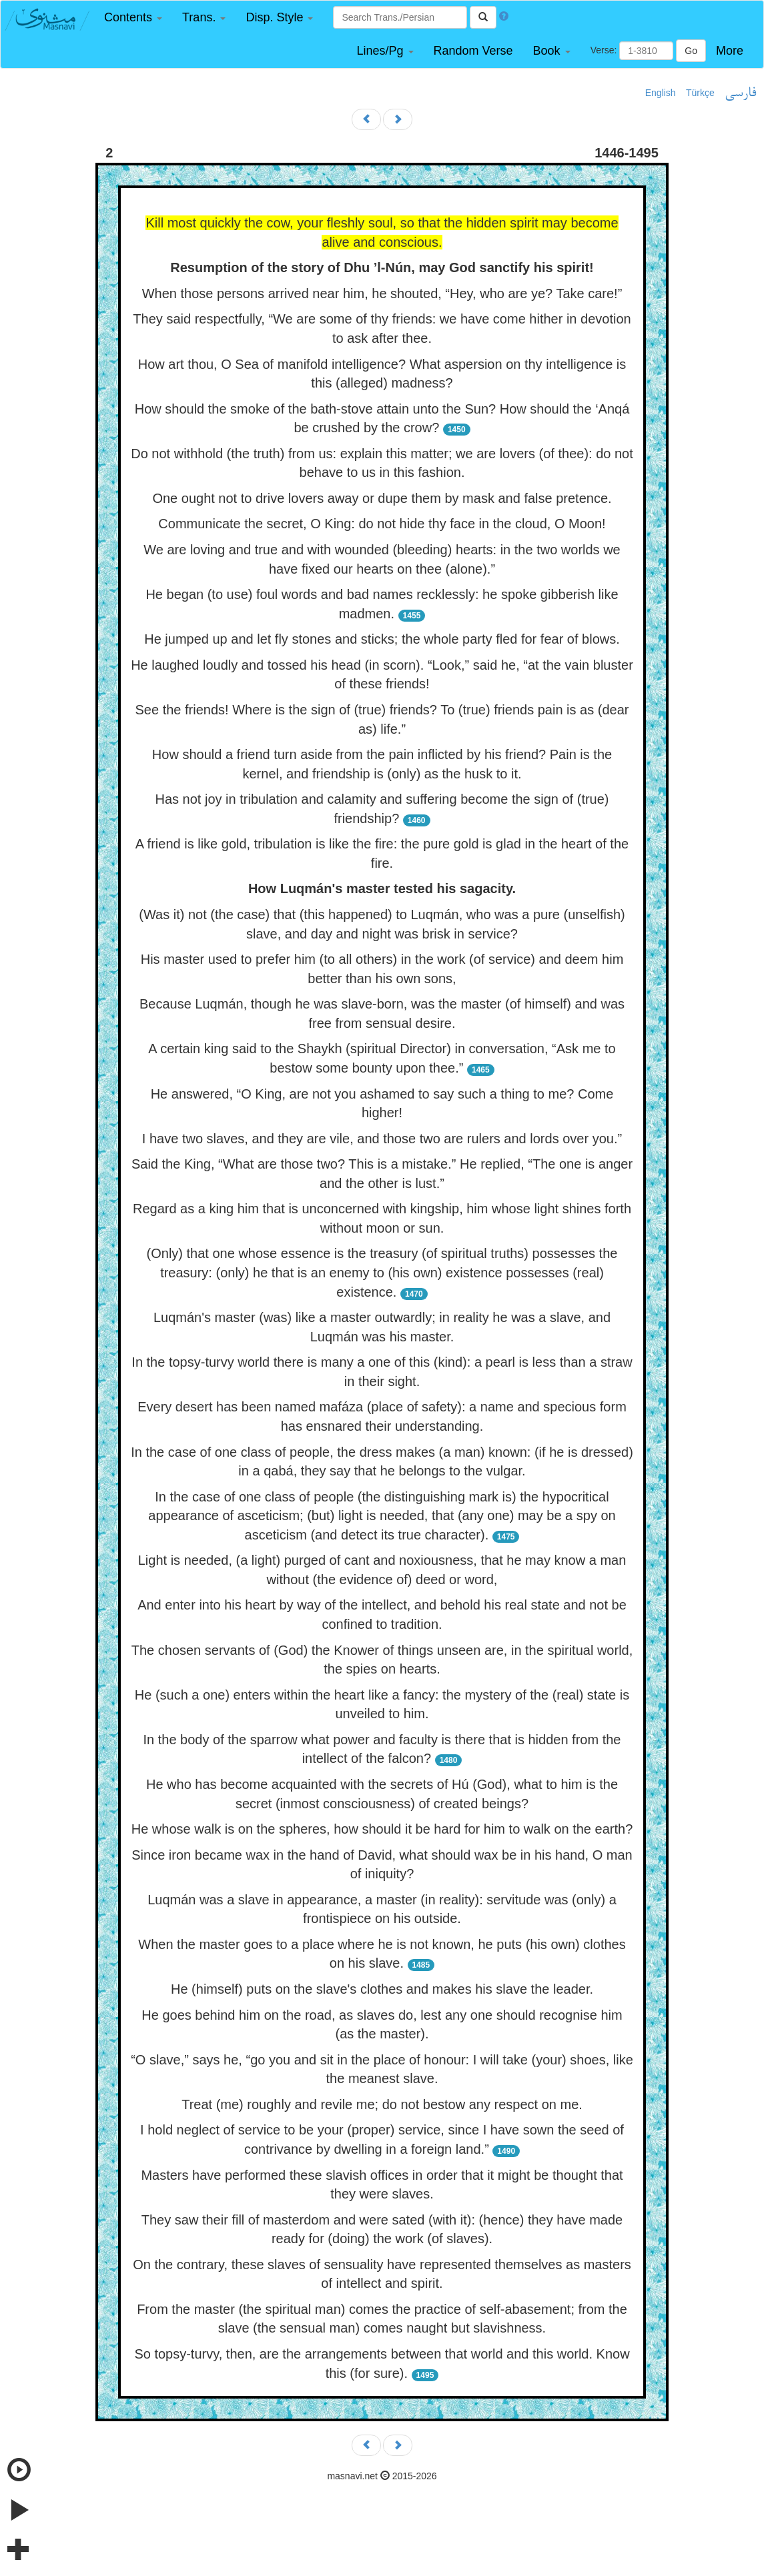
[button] (133, 18)
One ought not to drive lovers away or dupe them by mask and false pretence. (381, 498)
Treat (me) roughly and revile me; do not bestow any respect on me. (382, 2104)
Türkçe (700, 92)
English (660, 92)
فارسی (740, 93)
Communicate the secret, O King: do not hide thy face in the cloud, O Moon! (381, 523)
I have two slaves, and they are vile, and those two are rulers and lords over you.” (382, 1138)
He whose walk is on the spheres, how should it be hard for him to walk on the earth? (382, 1829)
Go (691, 50)
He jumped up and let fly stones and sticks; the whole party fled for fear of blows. (382, 639)
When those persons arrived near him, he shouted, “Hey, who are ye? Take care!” (382, 293)
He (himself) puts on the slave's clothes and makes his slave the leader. (382, 1989)
